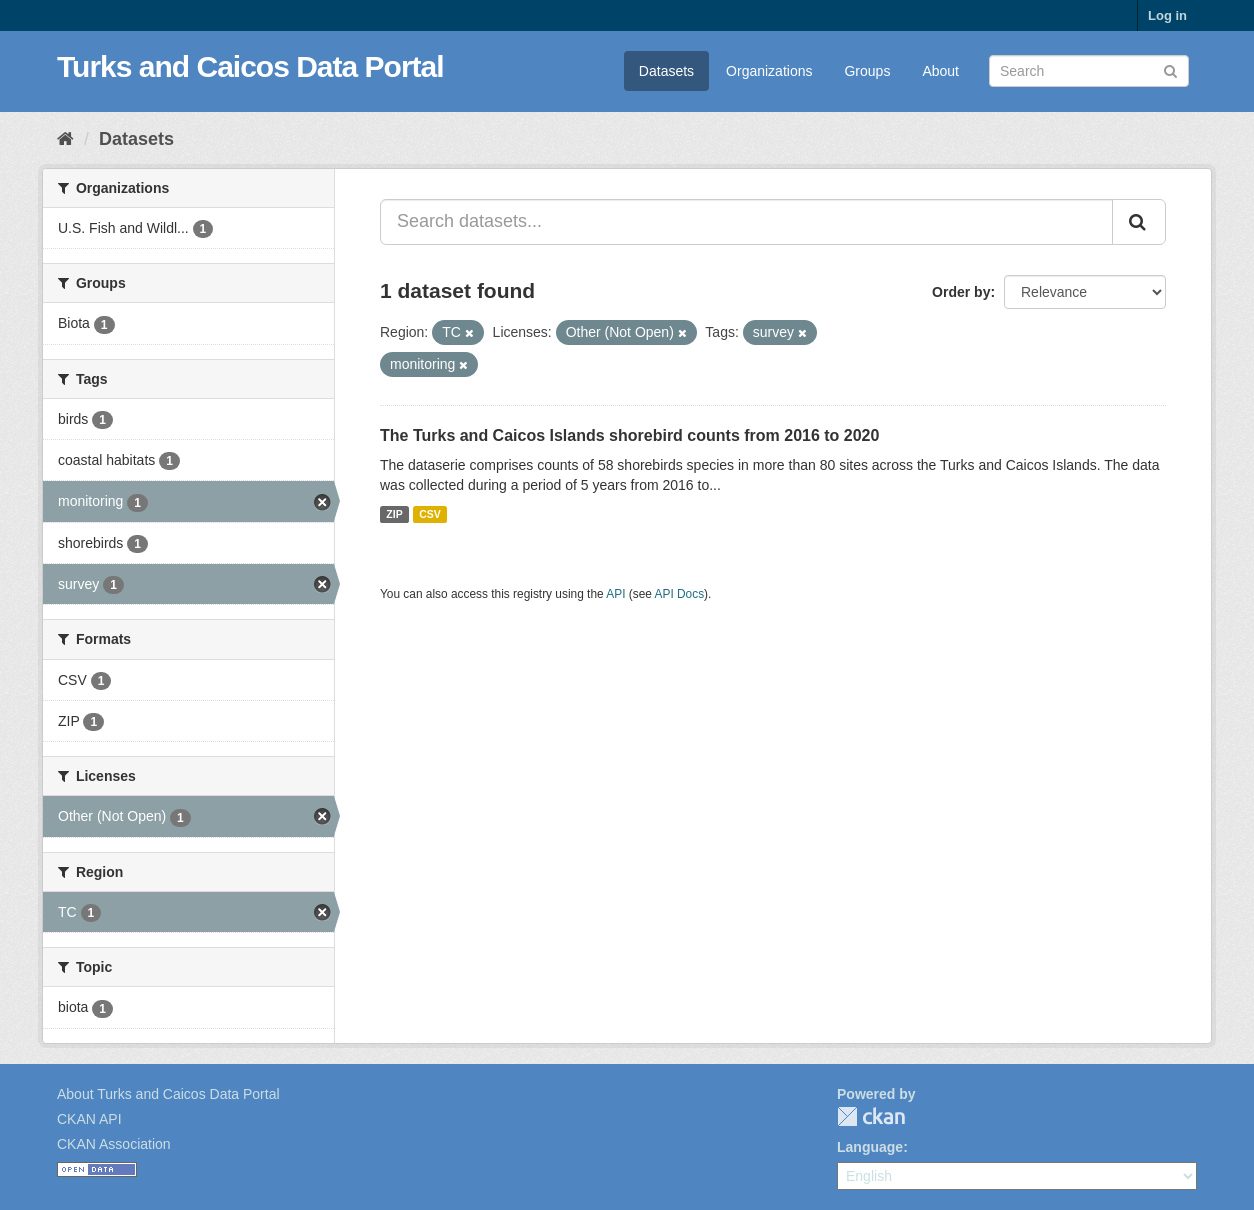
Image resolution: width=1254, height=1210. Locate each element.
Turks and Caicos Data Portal (250, 66)
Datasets (666, 71)
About (940, 71)
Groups (867, 71)
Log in (1167, 15)
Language (870, 1147)
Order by (961, 292)
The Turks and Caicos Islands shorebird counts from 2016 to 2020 (629, 435)
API (615, 594)
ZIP (394, 514)
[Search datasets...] (746, 222)
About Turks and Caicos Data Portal (168, 1094)
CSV (430, 514)
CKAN (871, 1116)
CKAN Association (114, 1144)
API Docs (680, 594)
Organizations (769, 71)
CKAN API (89, 1119)
